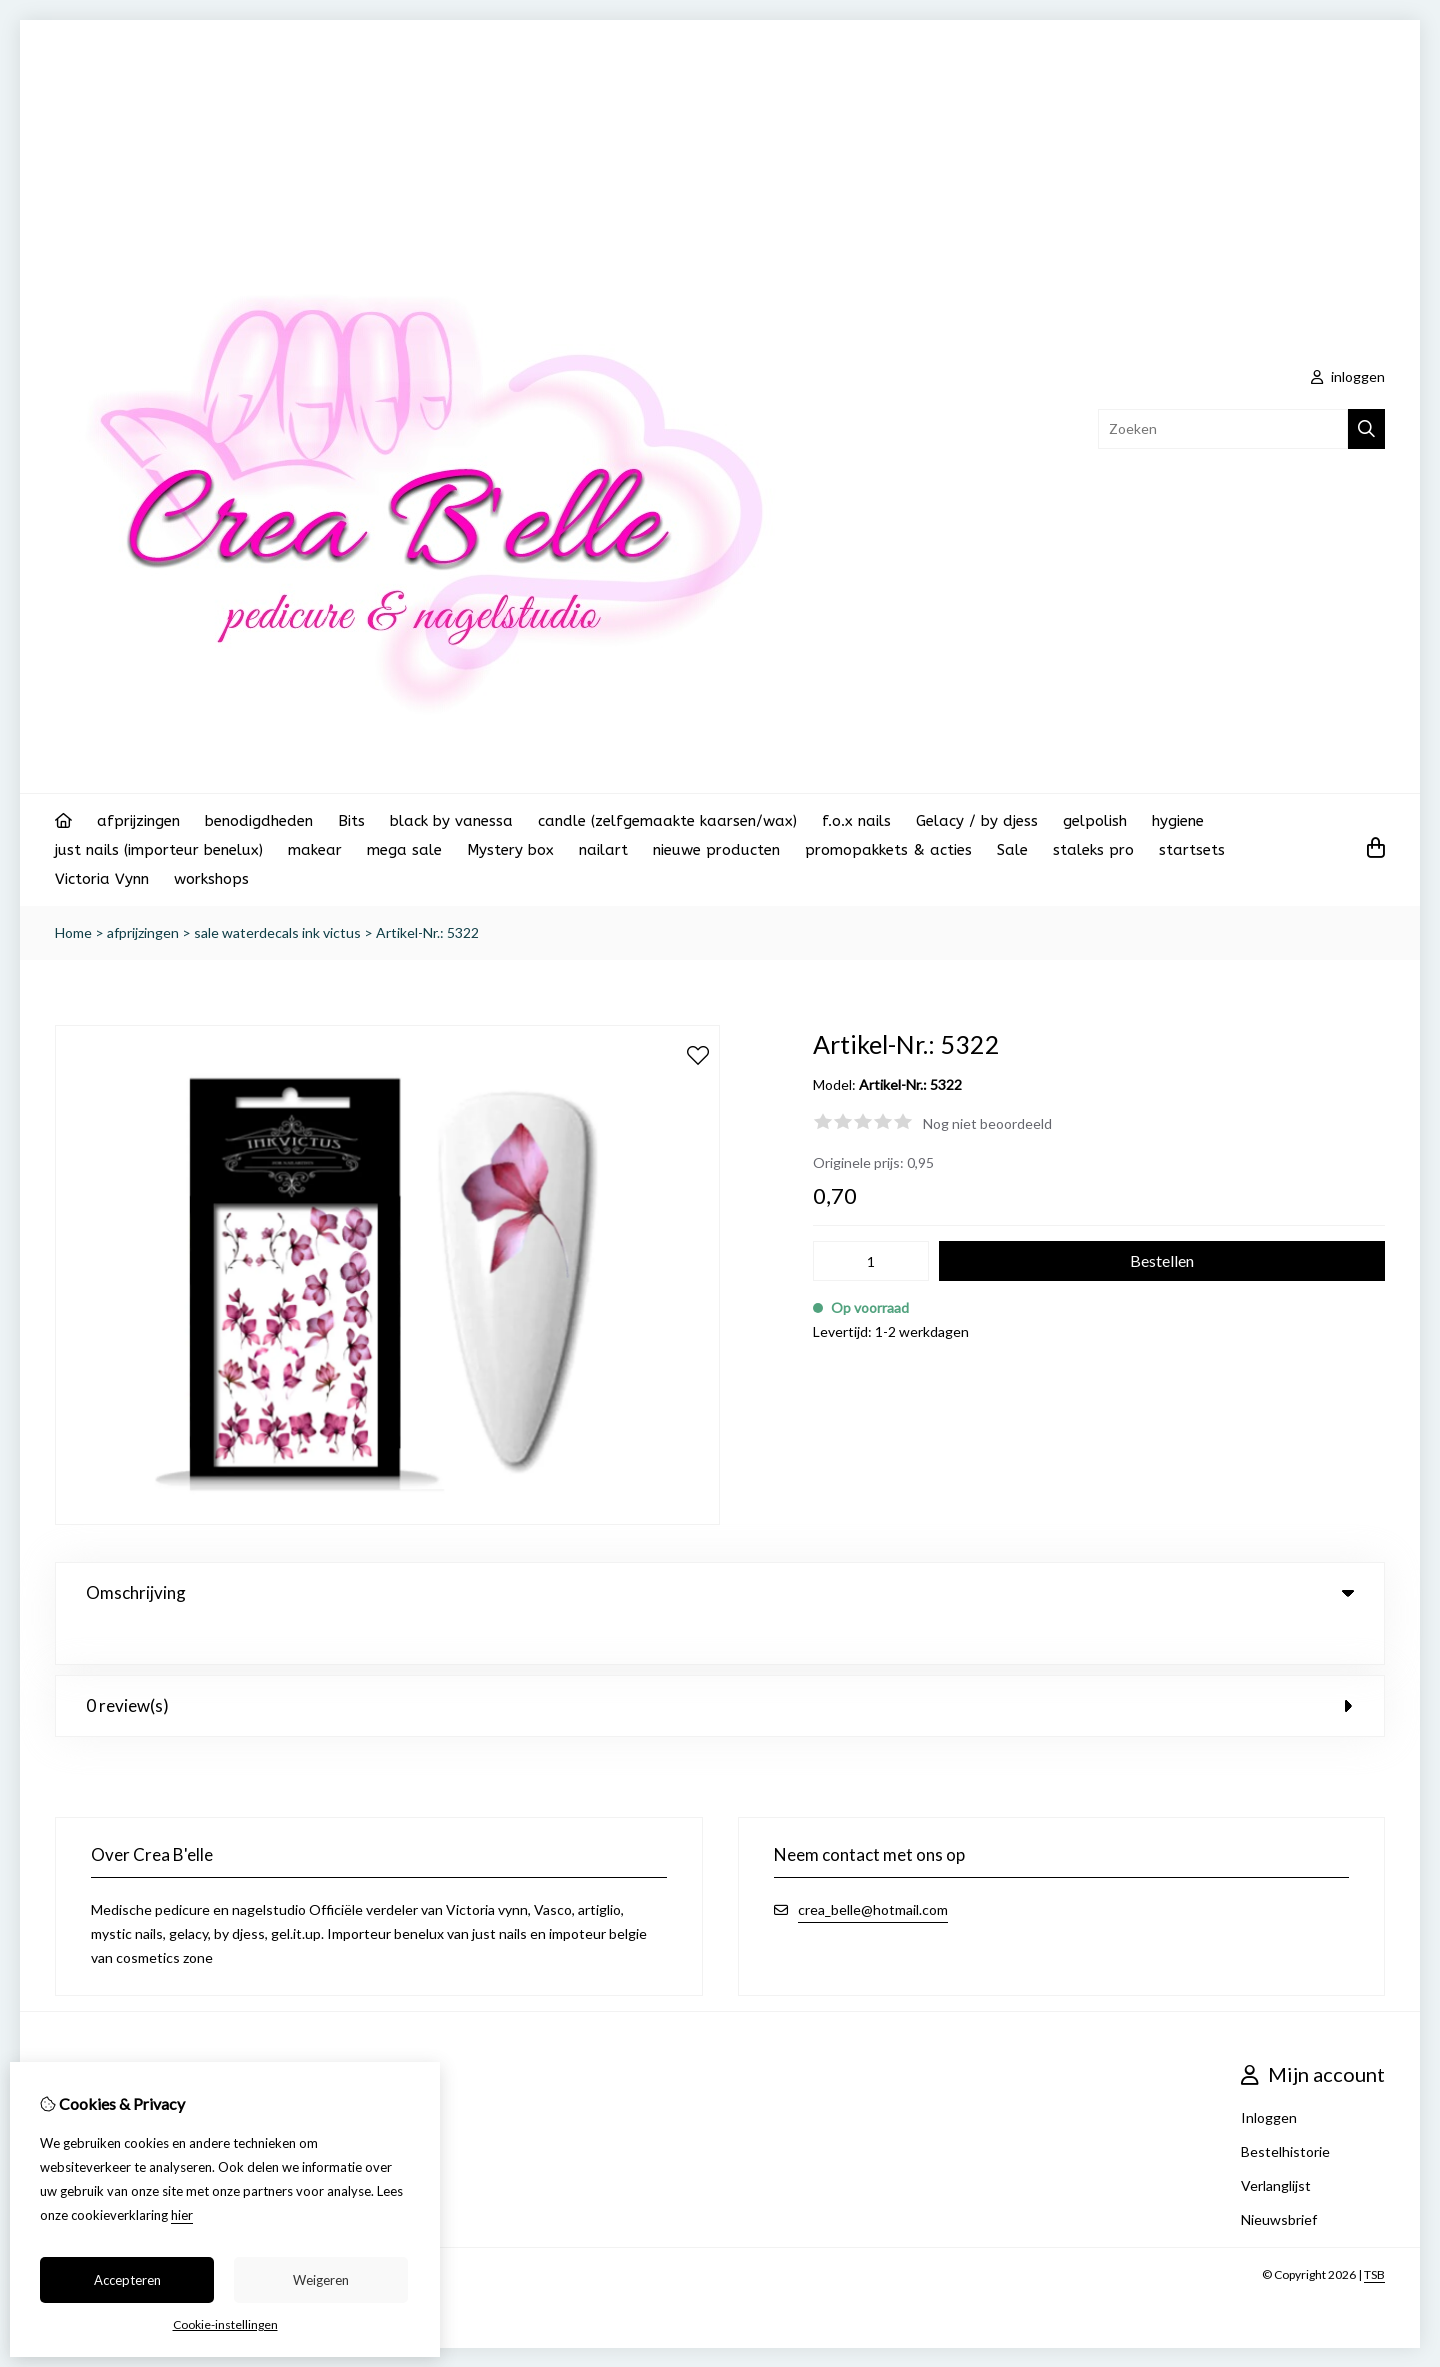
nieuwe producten (716, 850)
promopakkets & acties (888, 850)
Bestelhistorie (1285, 2110)
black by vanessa (451, 821)
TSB (1374, 2233)
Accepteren (127, 2280)
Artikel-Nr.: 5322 (427, 932)
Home (73, 932)
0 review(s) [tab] (720, 1664)
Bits (351, 821)
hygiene (1178, 821)
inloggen (1348, 376)
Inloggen (1269, 2076)
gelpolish (1095, 821)
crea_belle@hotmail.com (873, 1868)
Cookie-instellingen (225, 2324)
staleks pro (1093, 850)
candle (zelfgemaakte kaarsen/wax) (667, 821)
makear (315, 850)
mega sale (404, 850)
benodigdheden (259, 821)
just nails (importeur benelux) (159, 850)
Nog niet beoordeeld (987, 1123)
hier (182, 2215)
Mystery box (510, 850)
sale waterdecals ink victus (277, 932)
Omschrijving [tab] (720, 1592)
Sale (1012, 850)
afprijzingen (138, 821)
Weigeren (321, 2280)
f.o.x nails (856, 821)
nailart (603, 850)
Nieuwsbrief (1279, 2178)
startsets (1192, 850)
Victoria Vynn (102, 879)
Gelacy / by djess (977, 821)
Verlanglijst (1276, 2144)
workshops (211, 879)
